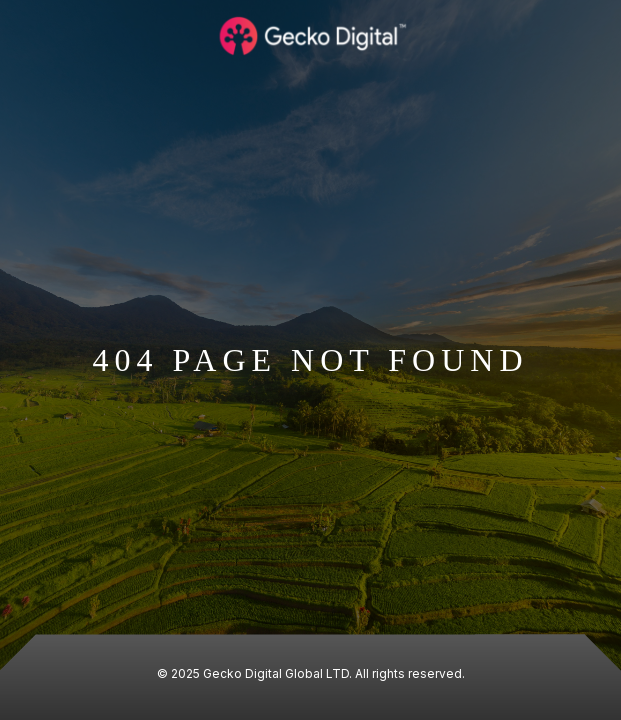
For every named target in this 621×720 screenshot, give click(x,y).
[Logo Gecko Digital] (311, 36)
